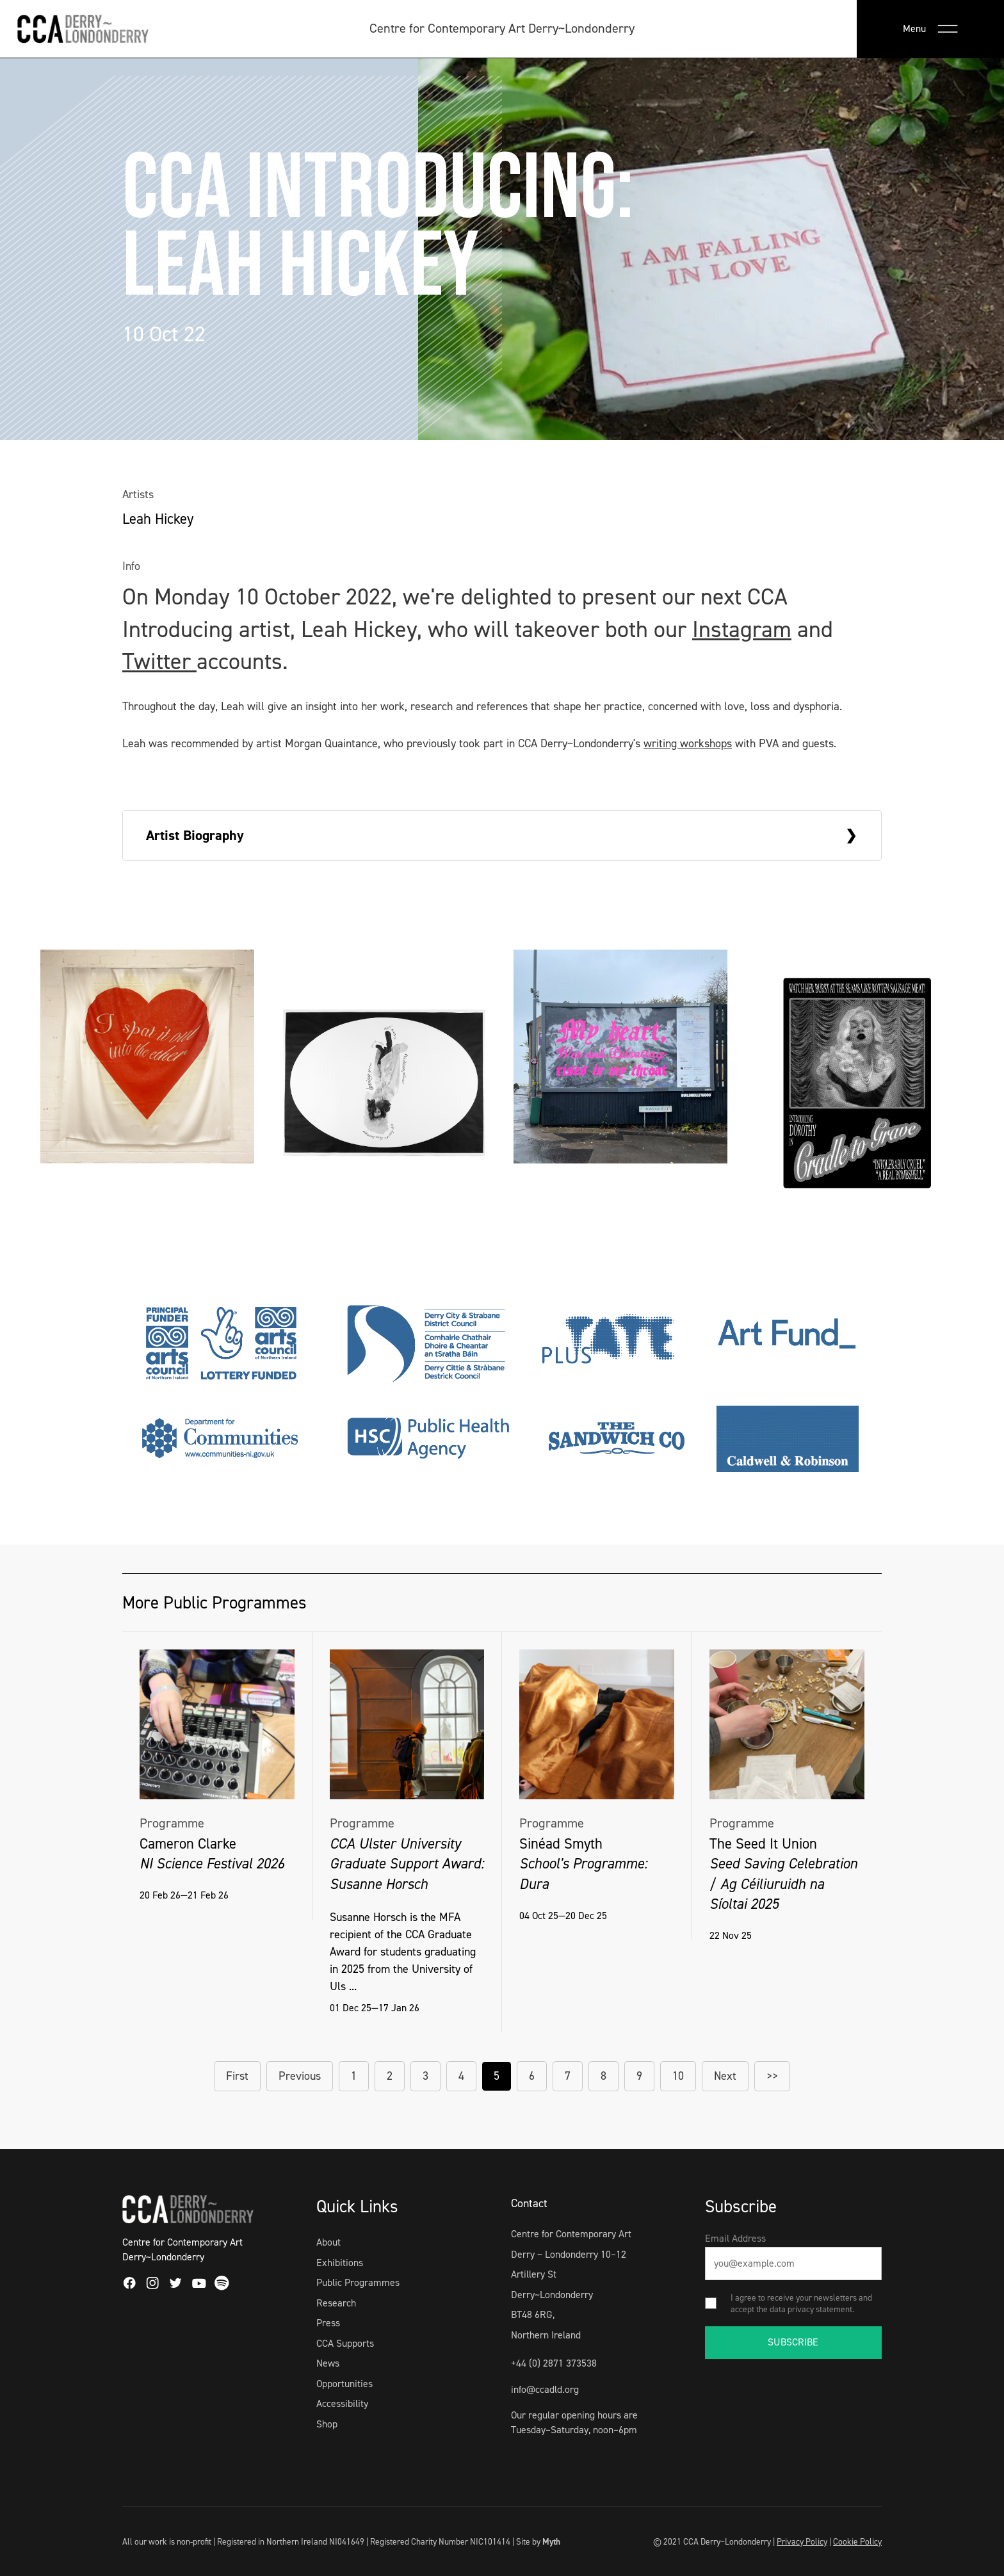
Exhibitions (339, 2262)
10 (678, 2076)
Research (336, 2303)
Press (328, 2322)
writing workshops (688, 743)
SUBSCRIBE (793, 2342)
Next (725, 2076)
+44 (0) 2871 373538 (554, 2363)
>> (772, 2076)
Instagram (741, 629)
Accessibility (342, 2403)
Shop (326, 2424)
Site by (538, 2541)
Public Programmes (358, 2282)
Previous (300, 2076)
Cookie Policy (857, 2541)
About (328, 2242)
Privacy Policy (802, 2541)
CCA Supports (345, 2343)
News (327, 2363)
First (237, 2076)
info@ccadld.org (545, 2389)
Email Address (735, 2238)
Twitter (159, 661)
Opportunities (344, 2383)
